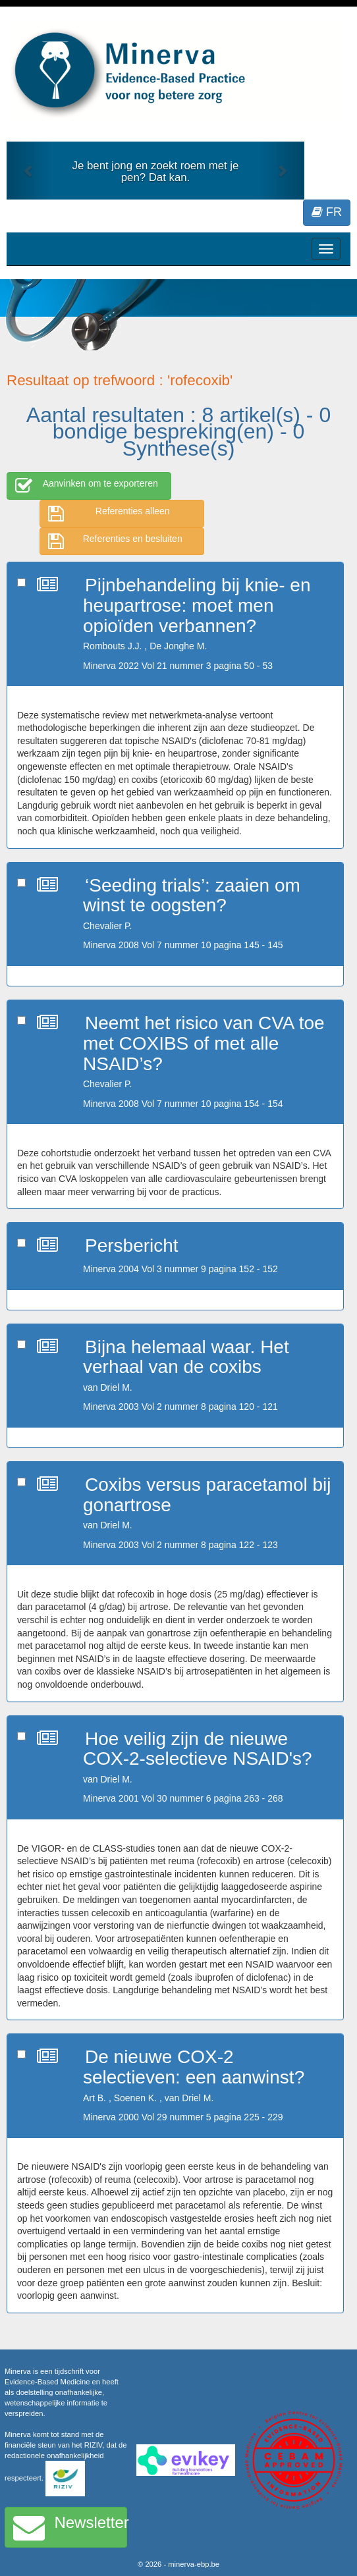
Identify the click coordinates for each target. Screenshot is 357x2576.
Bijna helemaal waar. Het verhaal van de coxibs (186, 1357)
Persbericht (131, 1245)
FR (327, 212)
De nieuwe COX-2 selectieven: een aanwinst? (193, 2067)
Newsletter (70, 2527)
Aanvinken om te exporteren (86, 486)
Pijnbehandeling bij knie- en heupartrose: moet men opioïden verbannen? (196, 605)
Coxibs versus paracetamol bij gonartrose (207, 1494)
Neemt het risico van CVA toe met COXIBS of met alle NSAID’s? (204, 1043)
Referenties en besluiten (115, 541)
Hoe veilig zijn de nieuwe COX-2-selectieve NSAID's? (197, 1749)
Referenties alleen (109, 513)
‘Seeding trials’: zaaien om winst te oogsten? (191, 895)
